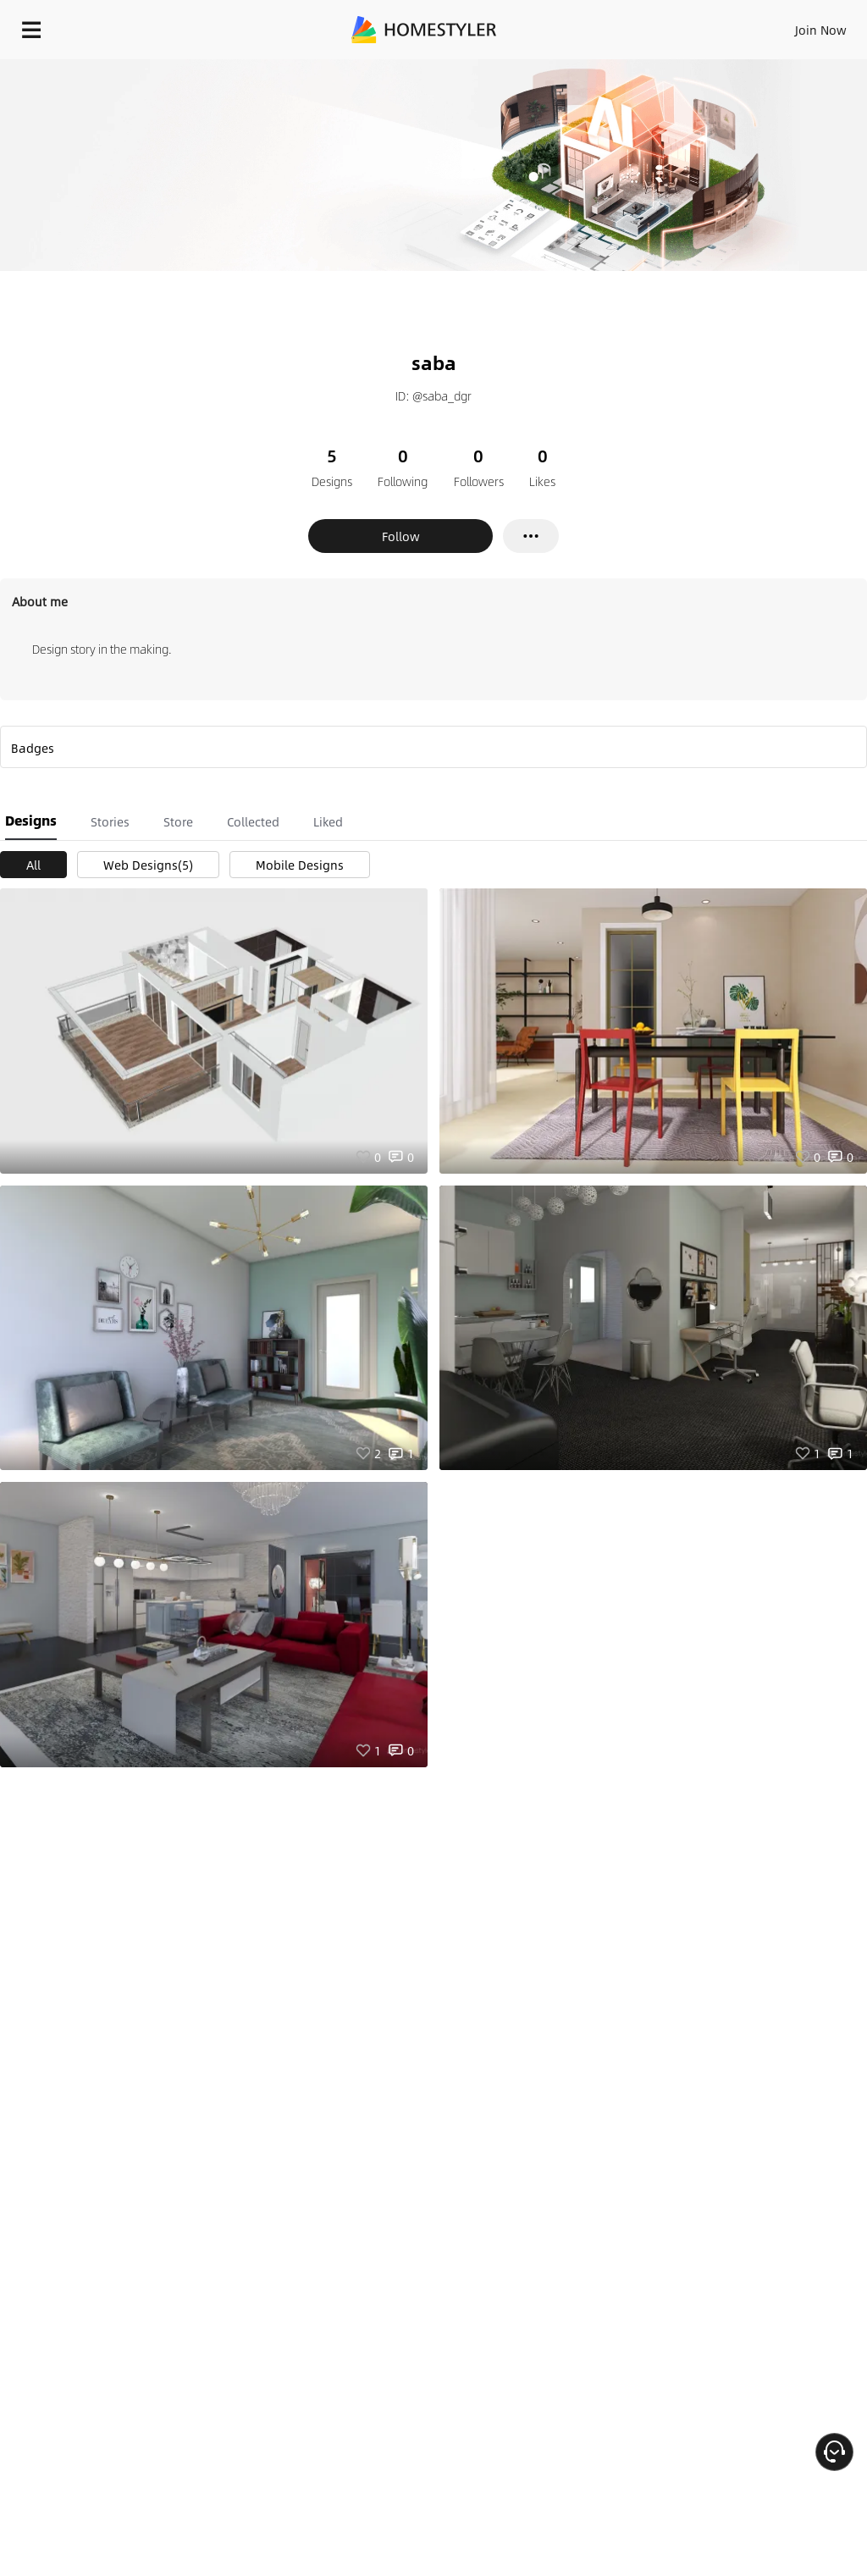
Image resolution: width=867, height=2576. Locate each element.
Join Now (821, 29)
